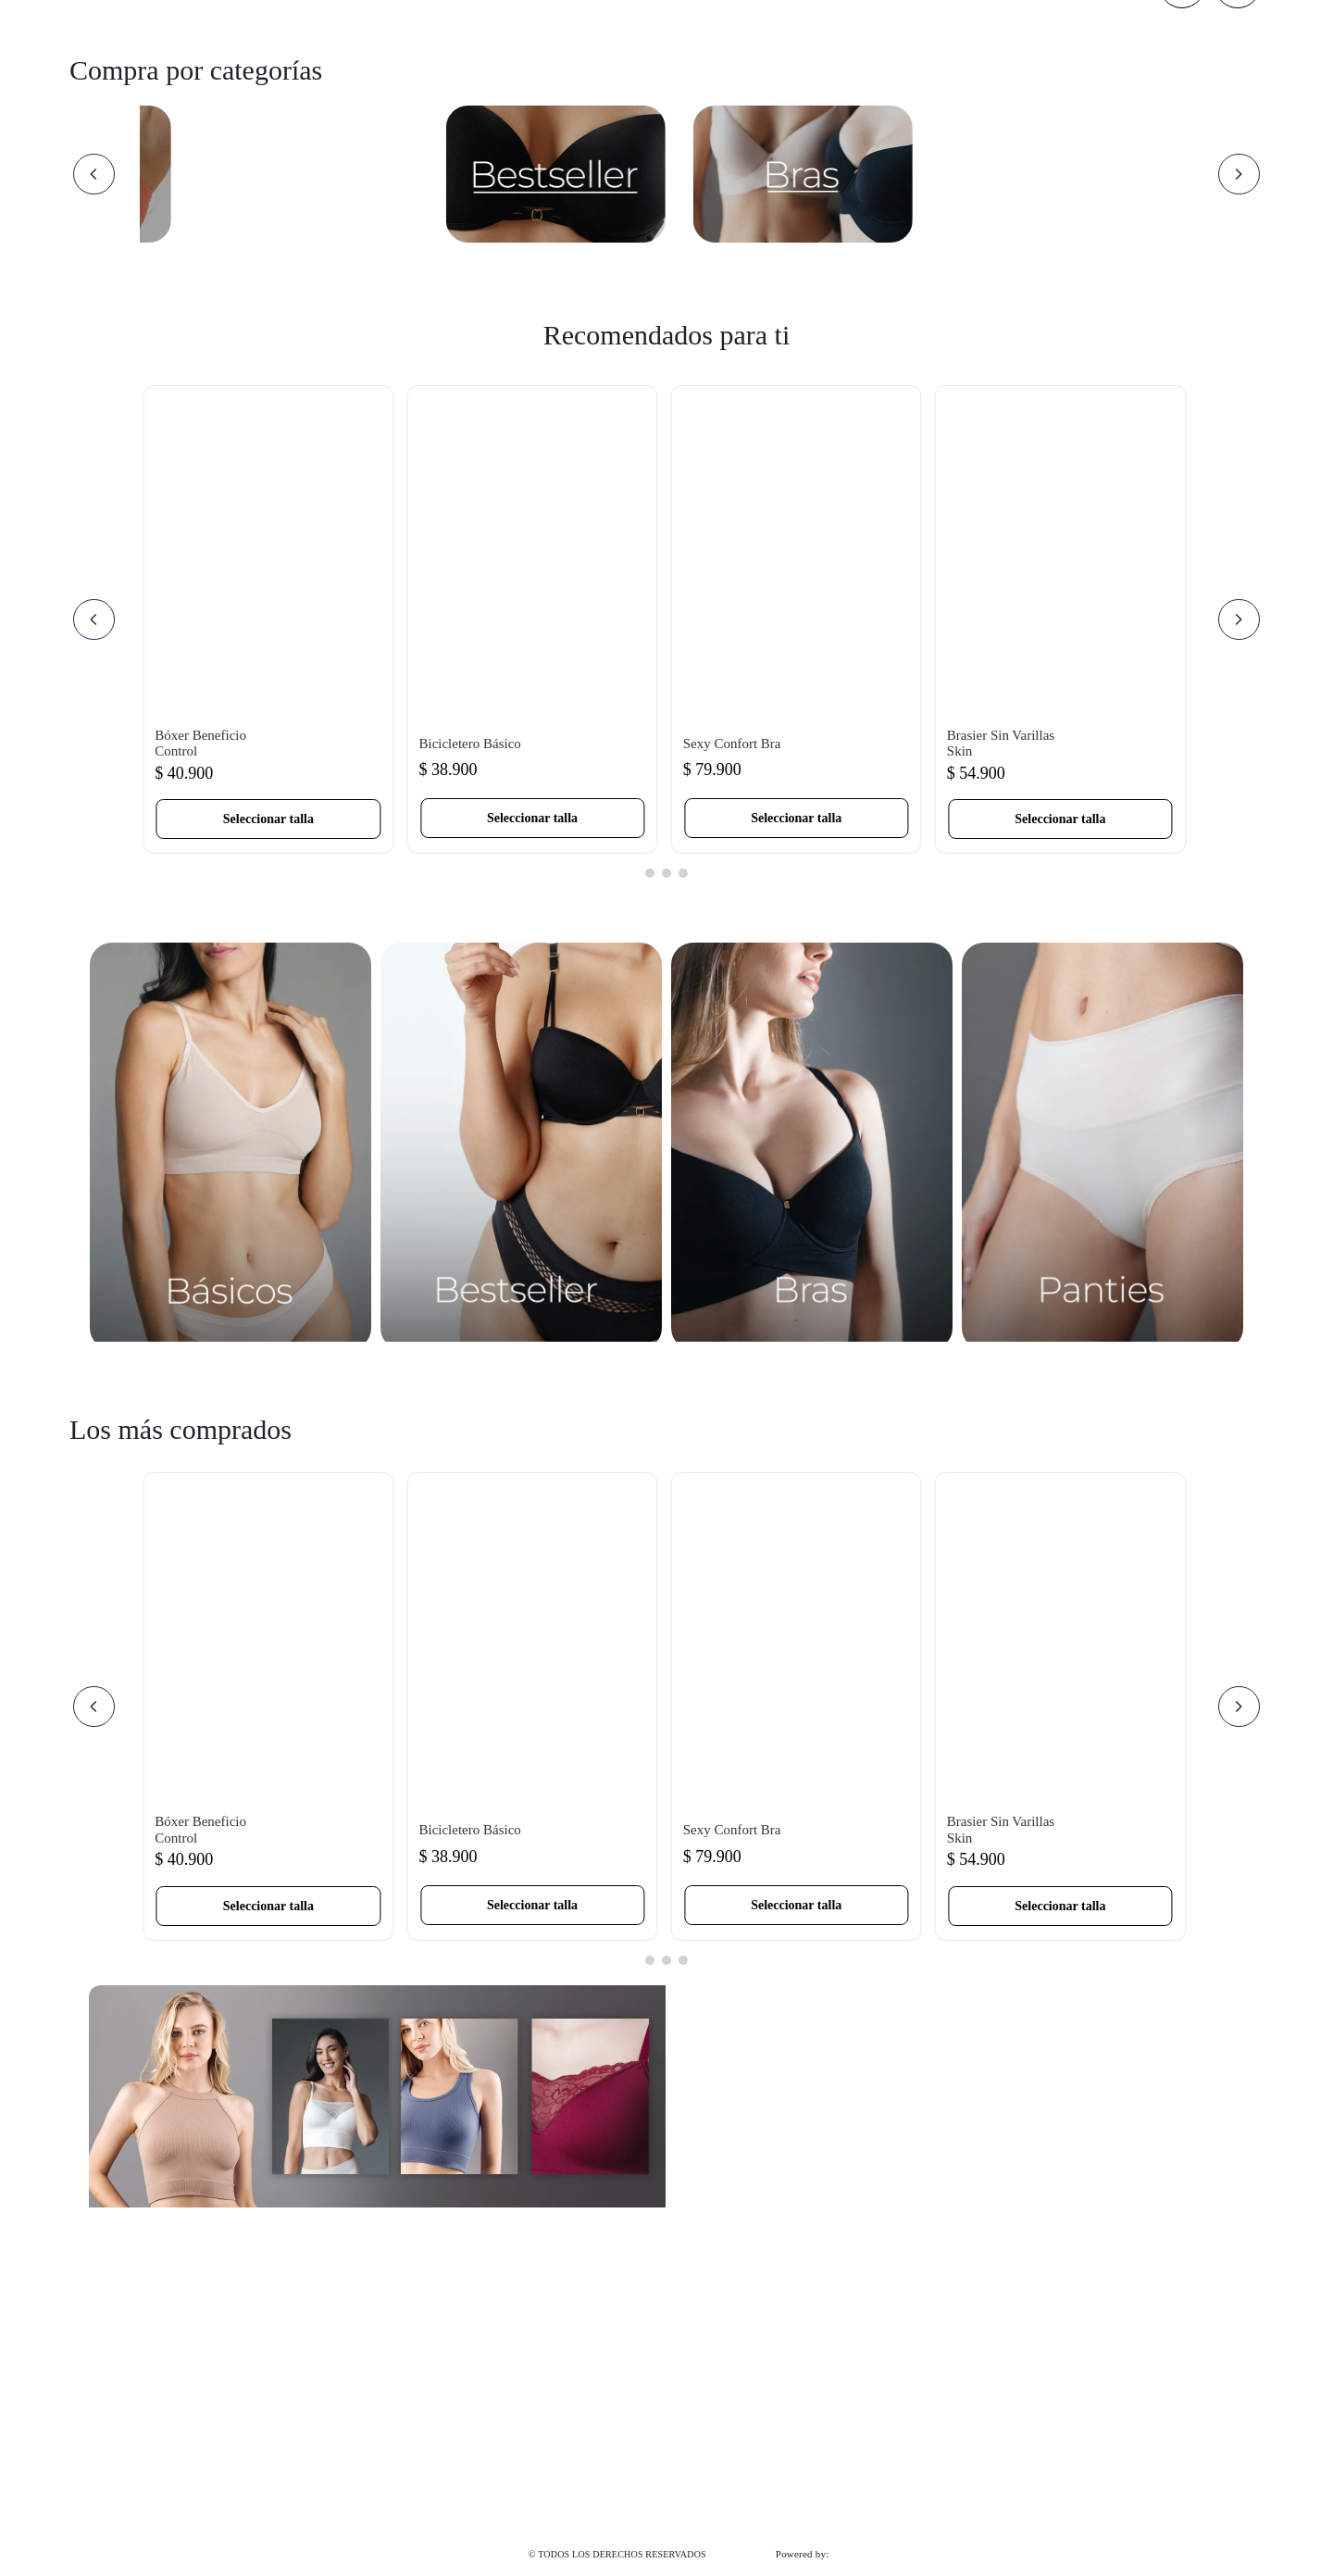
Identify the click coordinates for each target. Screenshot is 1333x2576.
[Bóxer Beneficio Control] (267, 619)
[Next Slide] (1239, 174)
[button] (268, 819)
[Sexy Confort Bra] (796, 619)
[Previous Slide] (94, 174)
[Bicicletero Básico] (531, 619)
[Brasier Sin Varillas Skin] (1060, 619)
